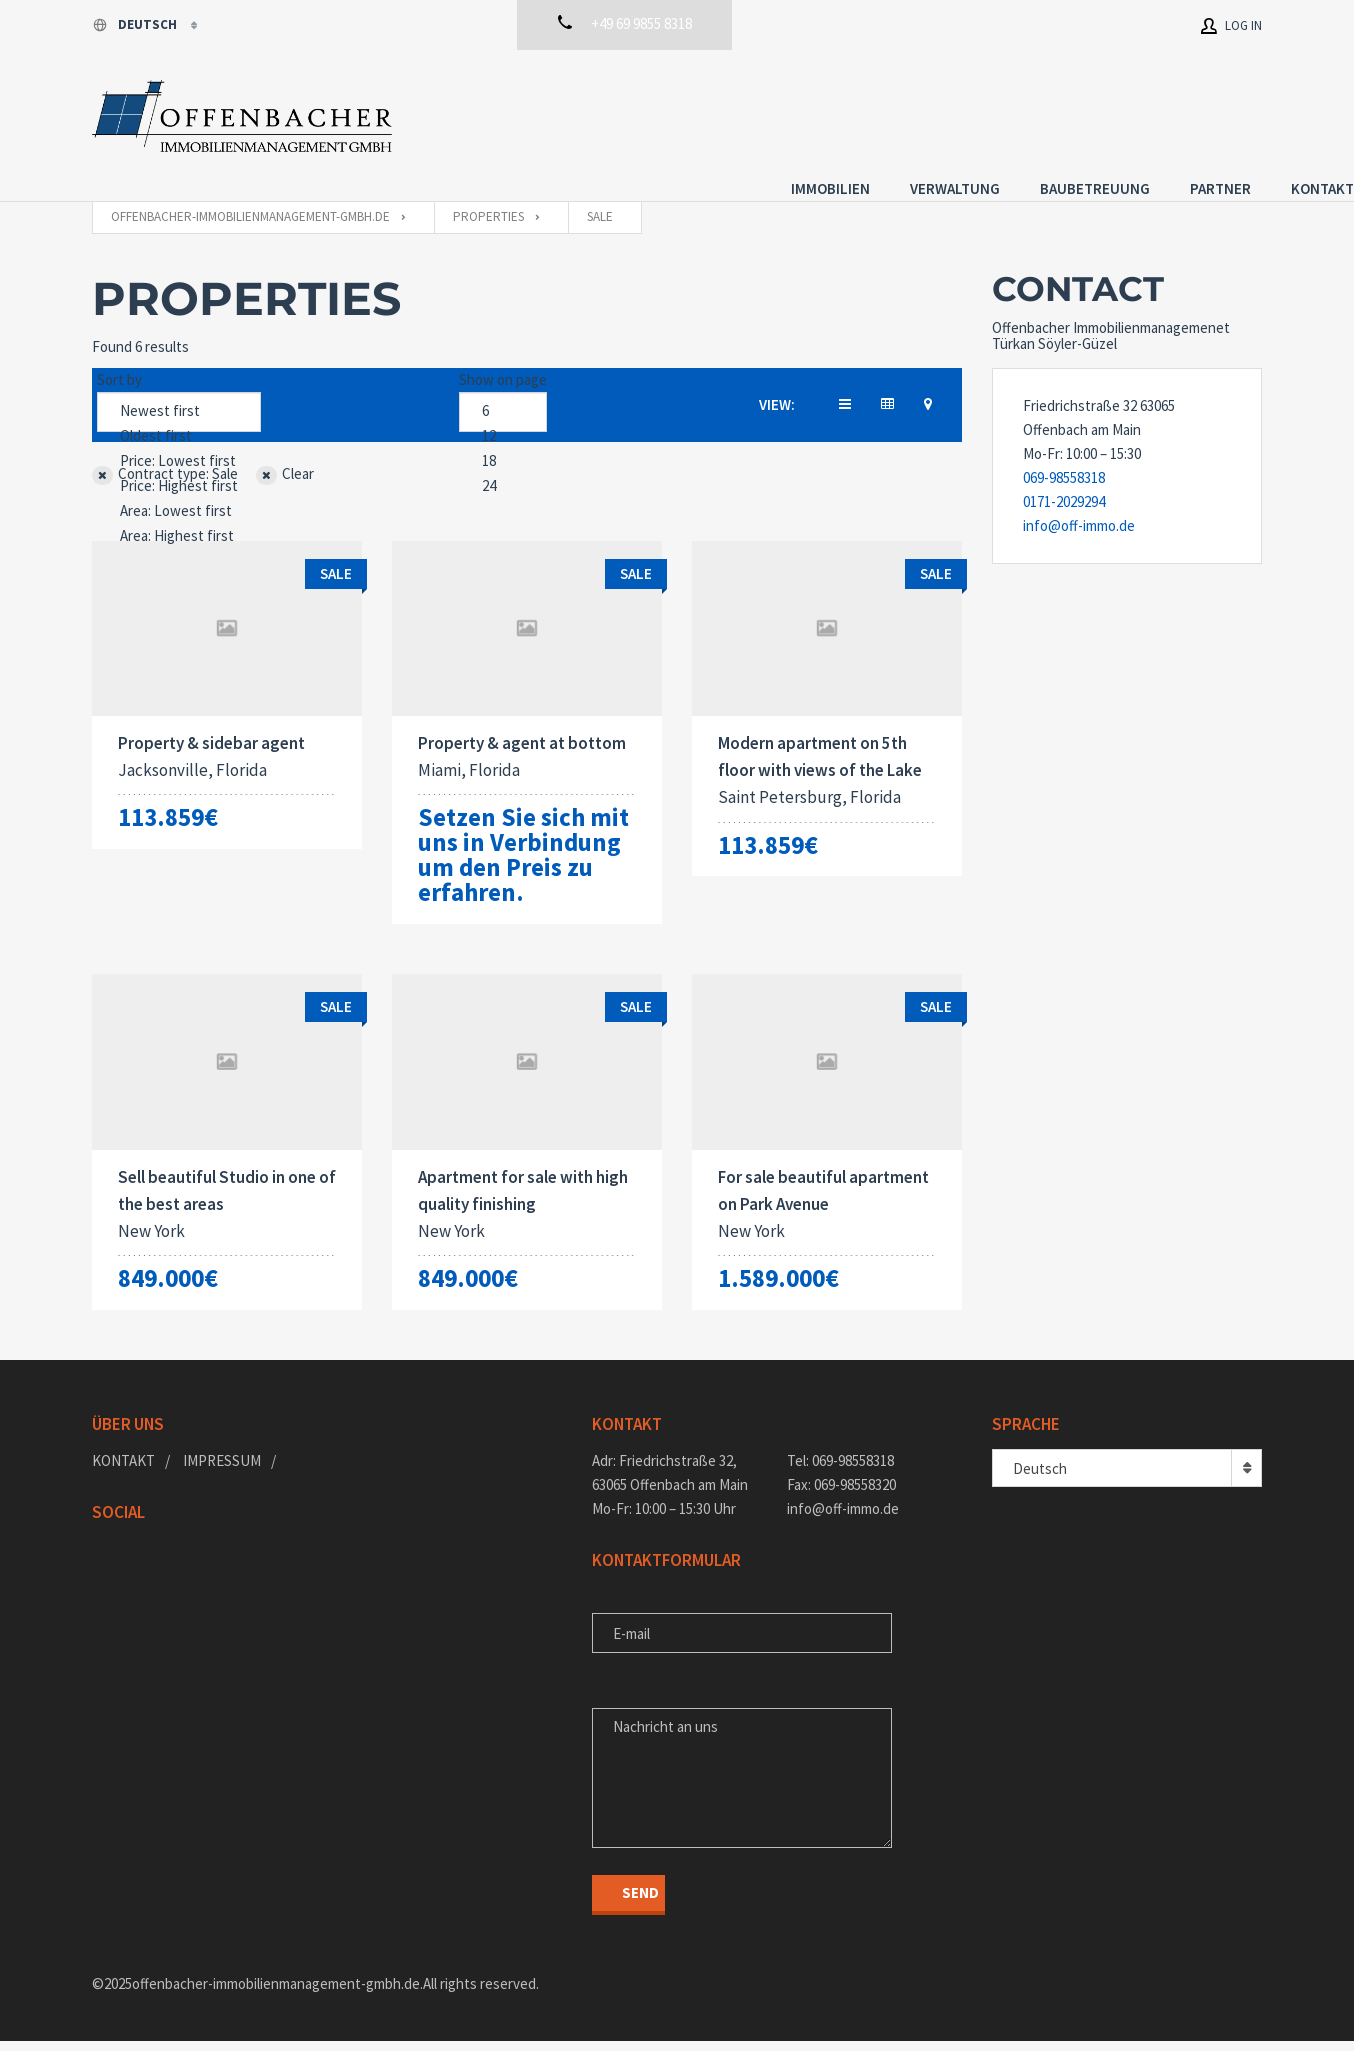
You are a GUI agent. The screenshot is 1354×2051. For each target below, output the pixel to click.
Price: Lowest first (179, 442)
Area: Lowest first (179, 492)
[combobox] (1127, 1478)
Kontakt (1230, 112)
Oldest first (179, 417)
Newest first (179, 392)
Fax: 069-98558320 (841, 1494)
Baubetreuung (1003, 112)
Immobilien (738, 112)
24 (503, 467)
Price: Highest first (179, 467)
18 (503, 442)
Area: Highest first (179, 517)
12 (503, 417)
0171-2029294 (1064, 482)
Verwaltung (863, 112)
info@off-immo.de (1079, 506)
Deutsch (136, 24)
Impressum (222, 1470)
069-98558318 (1064, 458)
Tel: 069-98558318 (840, 1470)
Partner (1128, 112)
